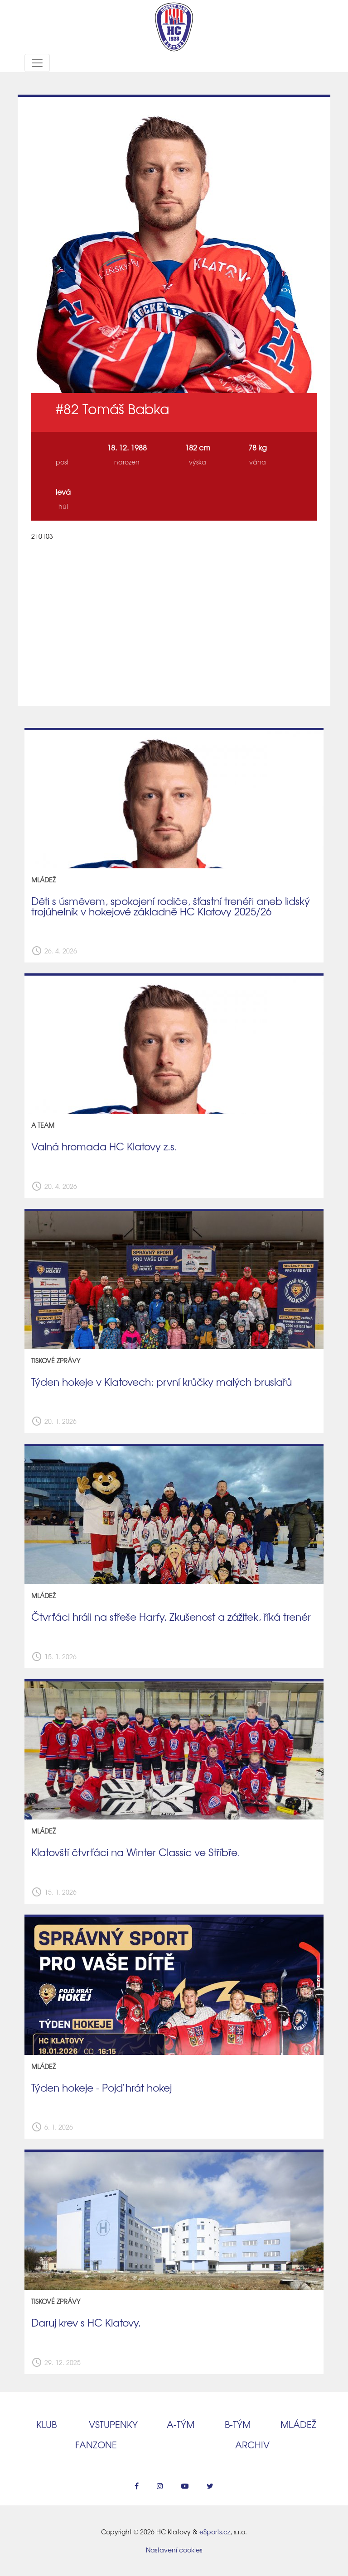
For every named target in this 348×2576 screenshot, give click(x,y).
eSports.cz (214, 2531)
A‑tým (180, 2424)
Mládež (298, 2424)
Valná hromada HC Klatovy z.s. (104, 1146)
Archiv (252, 2444)
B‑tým (238, 2424)
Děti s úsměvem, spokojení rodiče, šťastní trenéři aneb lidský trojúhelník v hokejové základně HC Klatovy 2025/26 (170, 906)
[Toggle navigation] (37, 63)
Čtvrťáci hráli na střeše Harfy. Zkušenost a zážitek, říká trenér (171, 1616)
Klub (46, 2424)
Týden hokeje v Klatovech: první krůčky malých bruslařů (161, 1381)
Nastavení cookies (174, 2549)
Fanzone (96, 2444)
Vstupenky (113, 2424)
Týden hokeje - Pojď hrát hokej (101, 2087)
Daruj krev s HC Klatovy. (86, 2322)
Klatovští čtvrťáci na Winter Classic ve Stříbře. (135, 1852)
